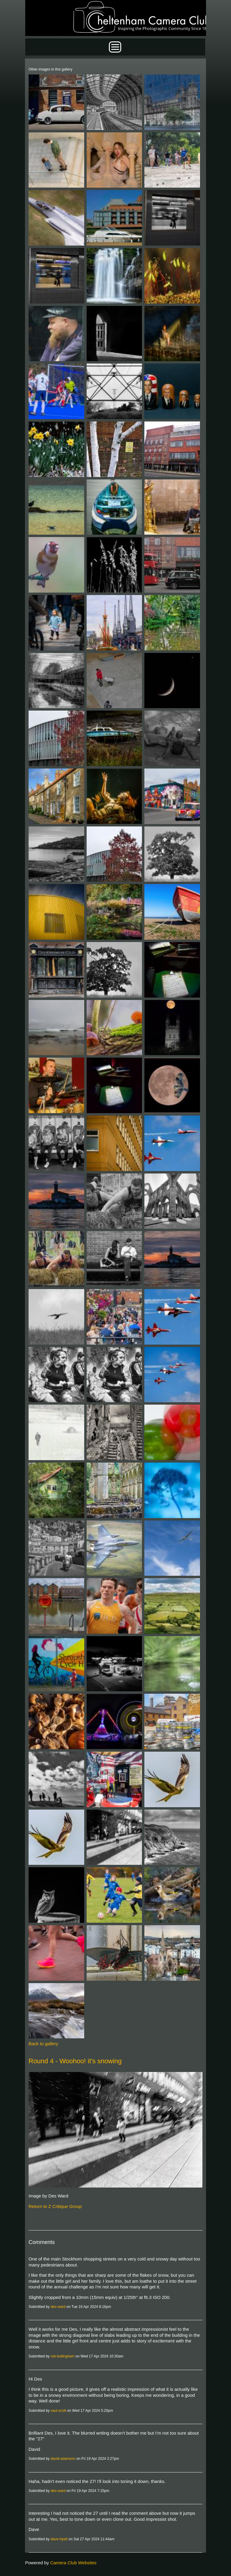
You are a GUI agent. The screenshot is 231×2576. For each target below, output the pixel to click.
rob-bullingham (62, 2356)
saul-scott (58, 2410)
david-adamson (63, 2459)
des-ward (58, 2307)
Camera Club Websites (73, 2562)
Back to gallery (43, 2043)
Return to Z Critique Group (55, 2206)
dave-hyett (59, 2539)
